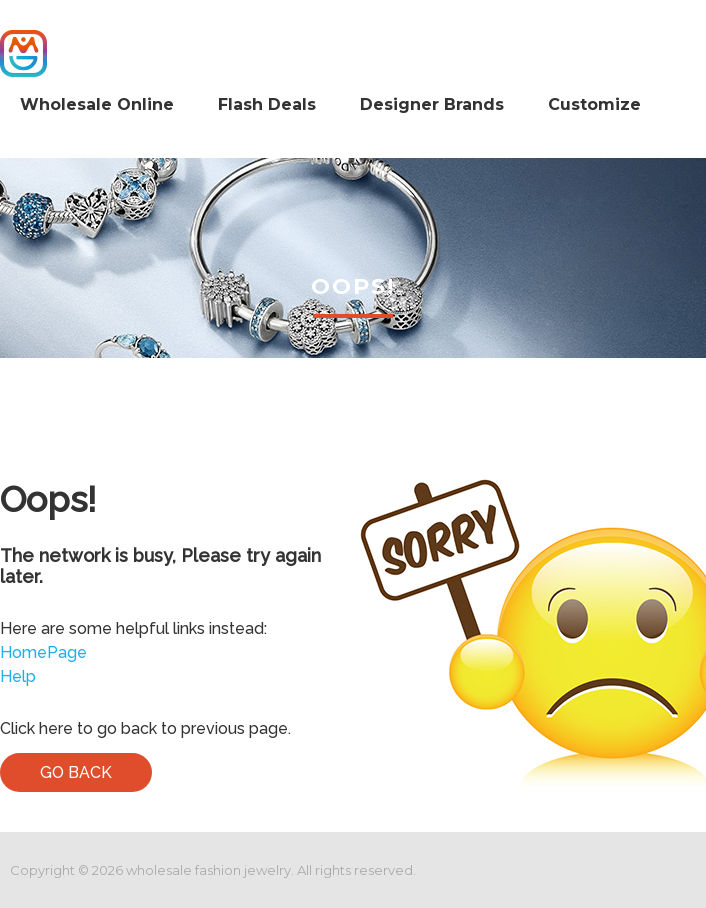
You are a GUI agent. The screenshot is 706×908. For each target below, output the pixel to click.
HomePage (43, 652)
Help (18, 676)
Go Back (76, 772)
